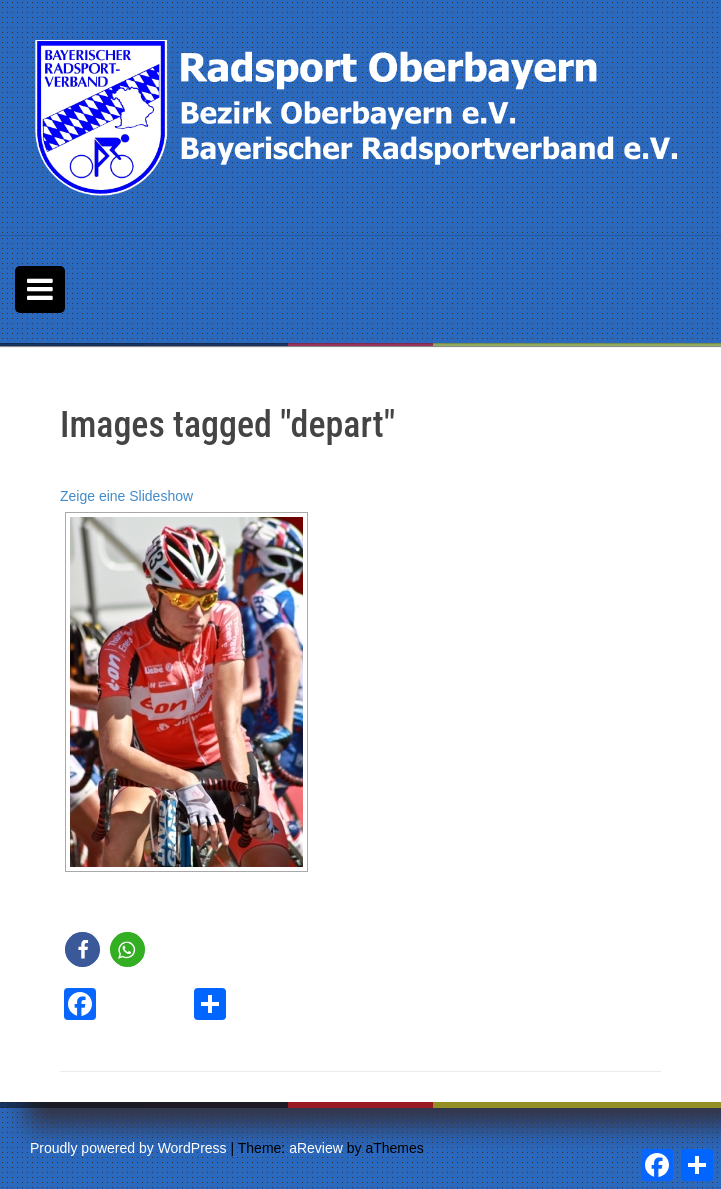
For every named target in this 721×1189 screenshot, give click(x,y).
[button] (82, 949)
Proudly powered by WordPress (128, 1148)
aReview (316, 1148)
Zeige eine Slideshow (126, 496)
